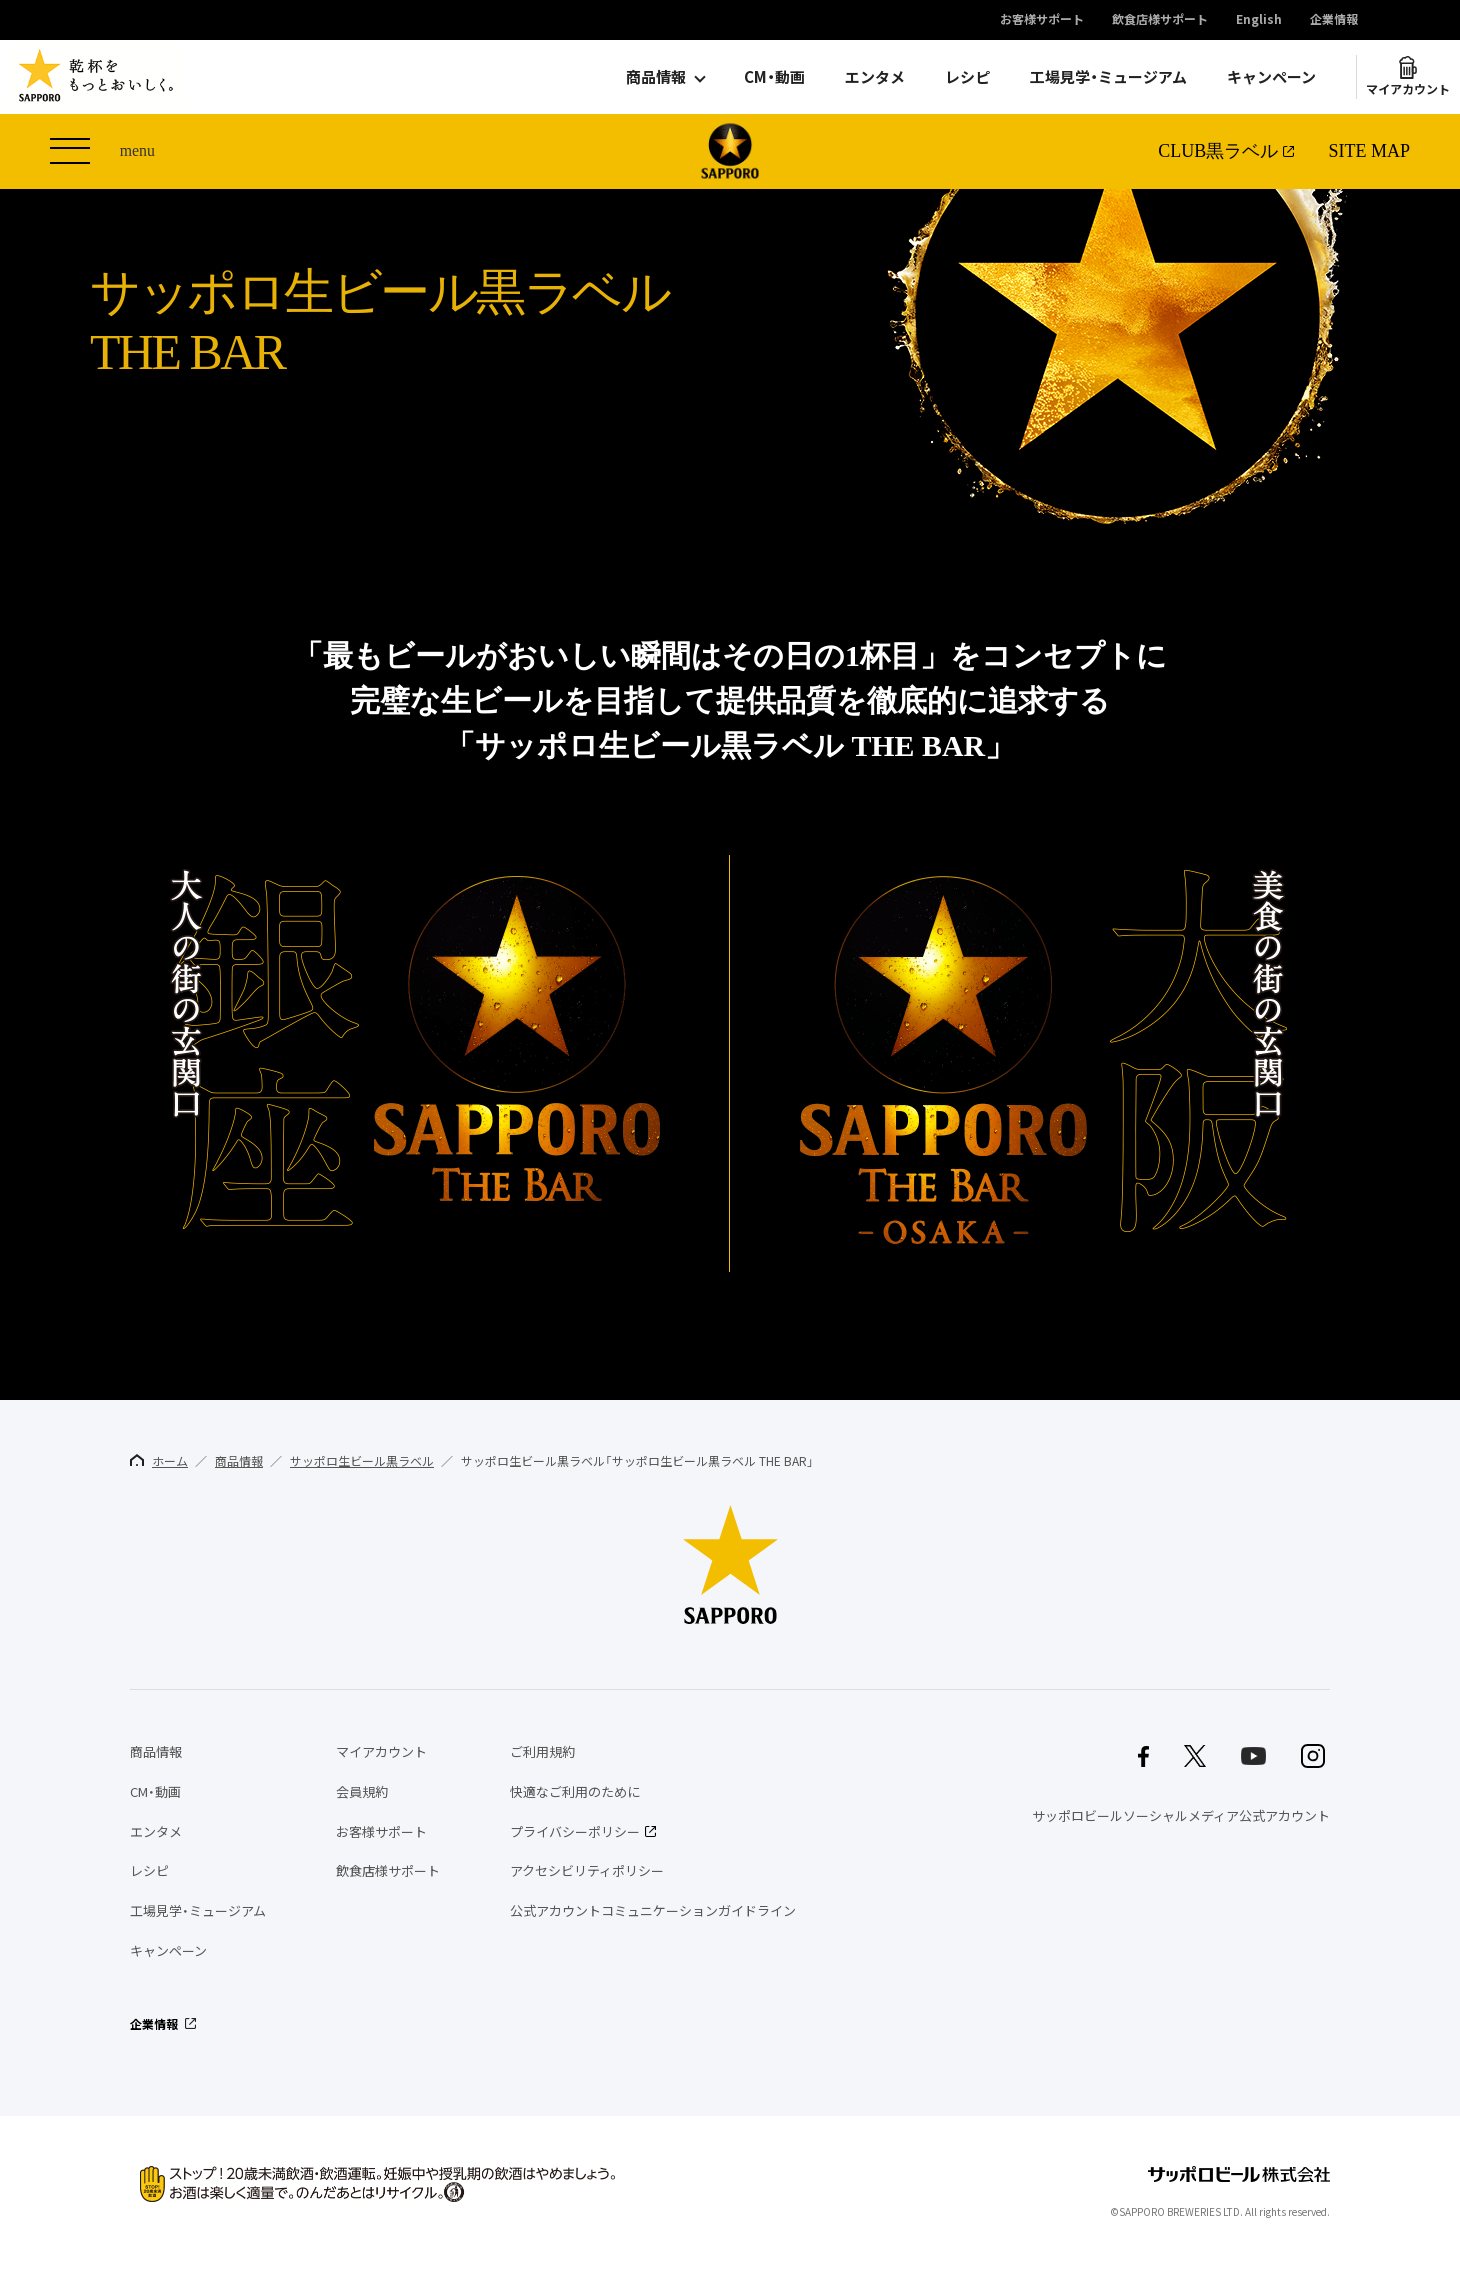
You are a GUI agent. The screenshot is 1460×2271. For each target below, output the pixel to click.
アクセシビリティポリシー (587, 1870)
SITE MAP (1369, 151)
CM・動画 (774, 77)
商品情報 (656, 77)
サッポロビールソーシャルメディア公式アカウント (1181, 1815)
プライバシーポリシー (575, 1831)
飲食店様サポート (1160, 20)
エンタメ (875, 77)
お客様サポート (1042, 20)
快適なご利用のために (575, 1791)
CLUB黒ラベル (1218, 151)
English (1259, 20)
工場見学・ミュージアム (1108, 77)
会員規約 (362, 1791)
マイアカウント (1408, 89)
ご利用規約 (542, 1751)
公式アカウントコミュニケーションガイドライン (653, 1910)
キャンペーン (1271, 77)
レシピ (967, 77)
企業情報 (1334, 20)
